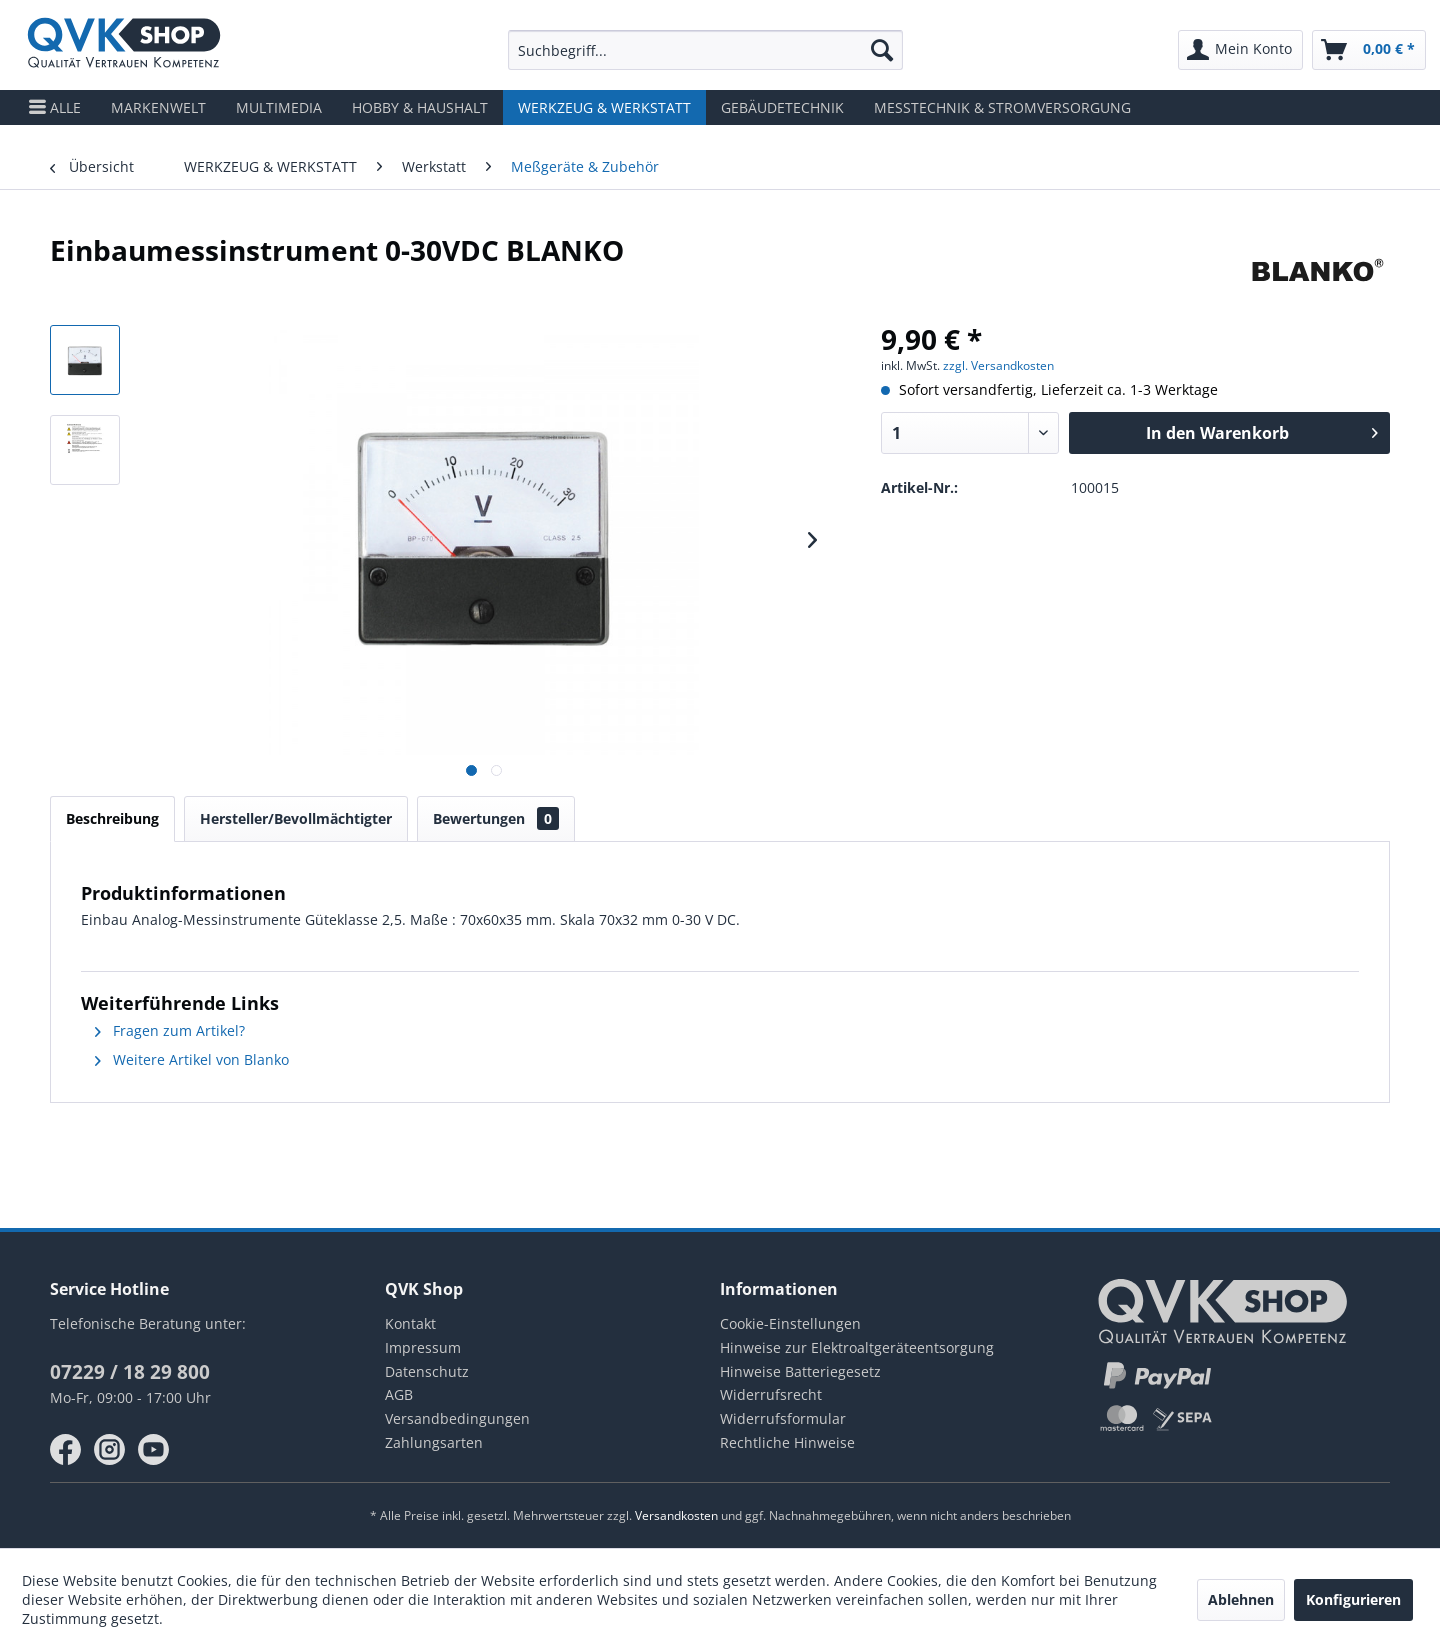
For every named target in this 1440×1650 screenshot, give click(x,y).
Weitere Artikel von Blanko (192, 1059)
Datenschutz (427, 1371)
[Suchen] (882, 50)
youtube (154, 1450)
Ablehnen (1241, 1599)
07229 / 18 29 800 (130, 1372)
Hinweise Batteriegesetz (800, 1371)
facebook (66, 1450)
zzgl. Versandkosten (998, 365)
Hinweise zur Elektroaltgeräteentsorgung (857, 1347)
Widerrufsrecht (771, 1394)
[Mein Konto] (1240, 50)
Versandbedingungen (457, 1418)
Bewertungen (496, 818)
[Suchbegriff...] (705, 50)
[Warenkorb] (1369, 50)
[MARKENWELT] (158, 107)
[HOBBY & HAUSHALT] (420, 107)
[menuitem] (705, 50)
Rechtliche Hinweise (787, 1442)
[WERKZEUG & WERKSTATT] (604, 107)
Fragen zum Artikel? (170, 1030)
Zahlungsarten (434, 1442)
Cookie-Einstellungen (790, 1323)
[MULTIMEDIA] (279, 107)
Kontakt (410, 1323)
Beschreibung (112, 818)
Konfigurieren (1353, 1599)
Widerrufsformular (783, 1418)
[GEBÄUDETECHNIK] (782, 107)
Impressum (423, 1347)
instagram (110, 1450)
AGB (399, 1394)
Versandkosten (676, 1515)
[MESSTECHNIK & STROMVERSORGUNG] (1002, 107)
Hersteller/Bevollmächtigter (296, 818)
